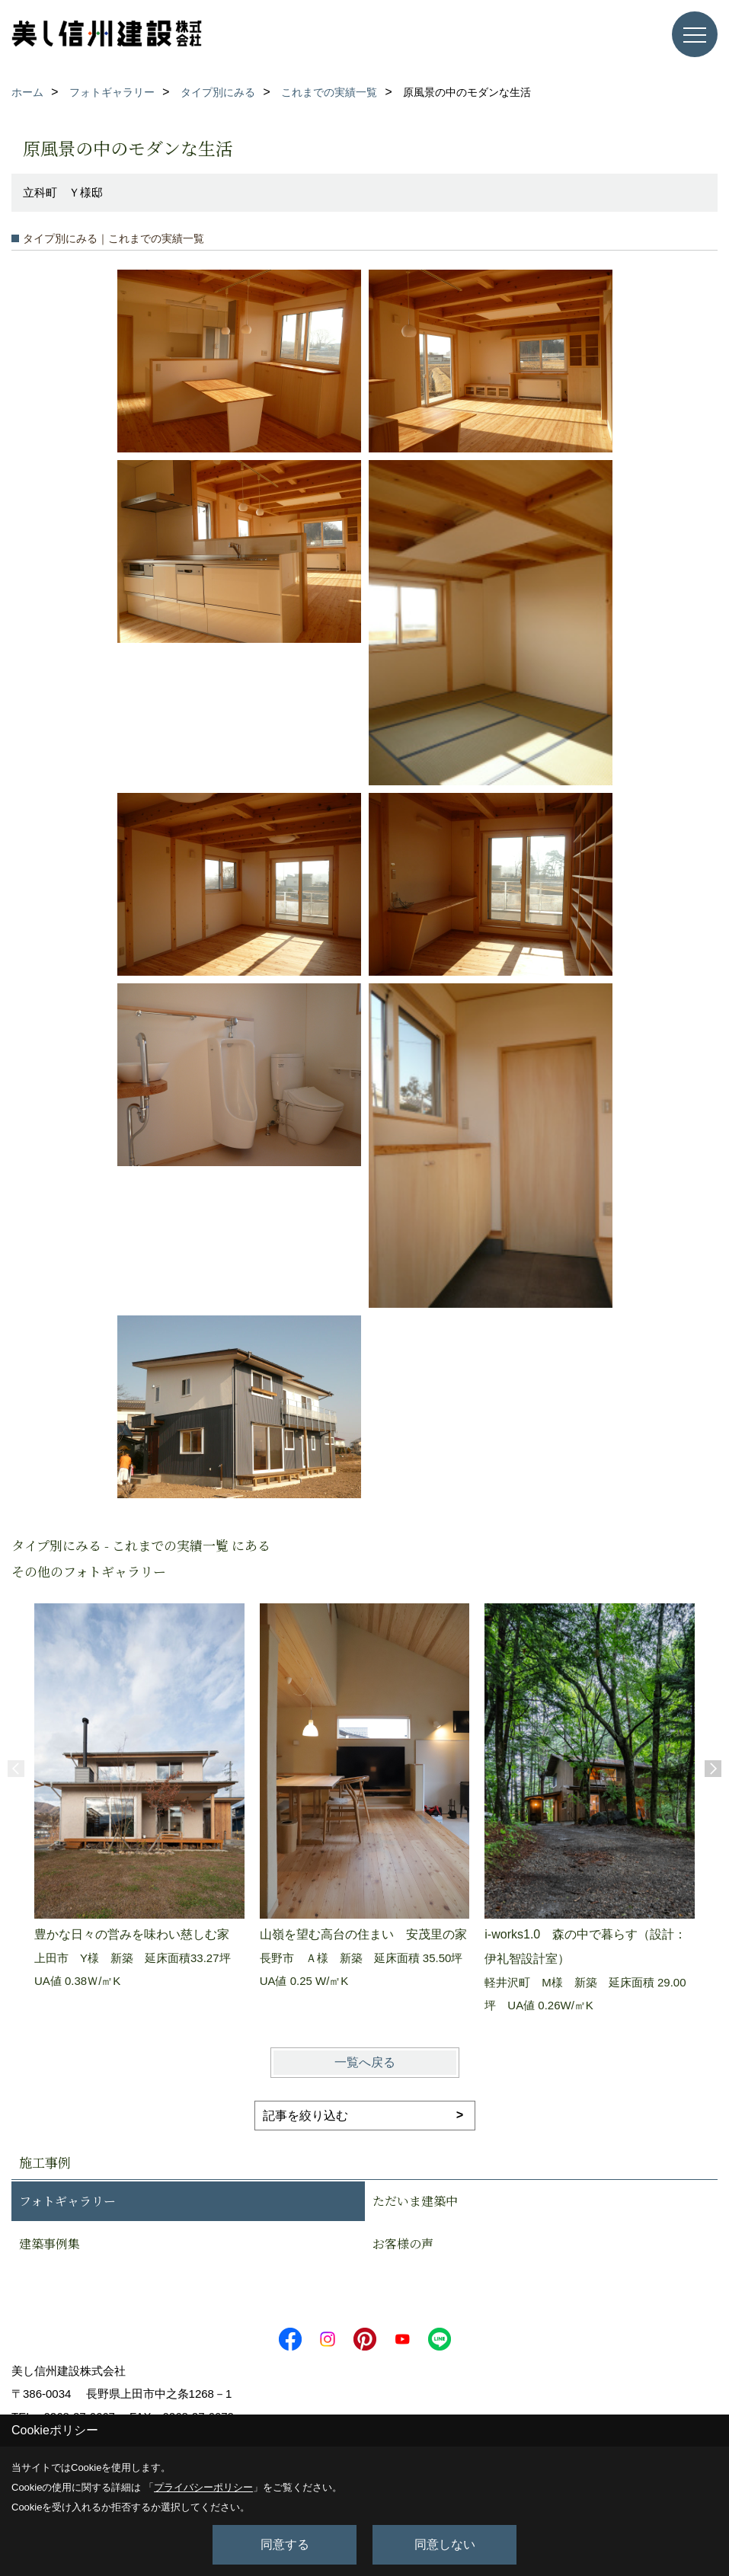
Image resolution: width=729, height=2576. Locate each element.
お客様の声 (402, 2243)
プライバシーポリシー (203, 2487)
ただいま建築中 (415, 2201)
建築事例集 (49, 2243)
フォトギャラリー (67, 2201)
